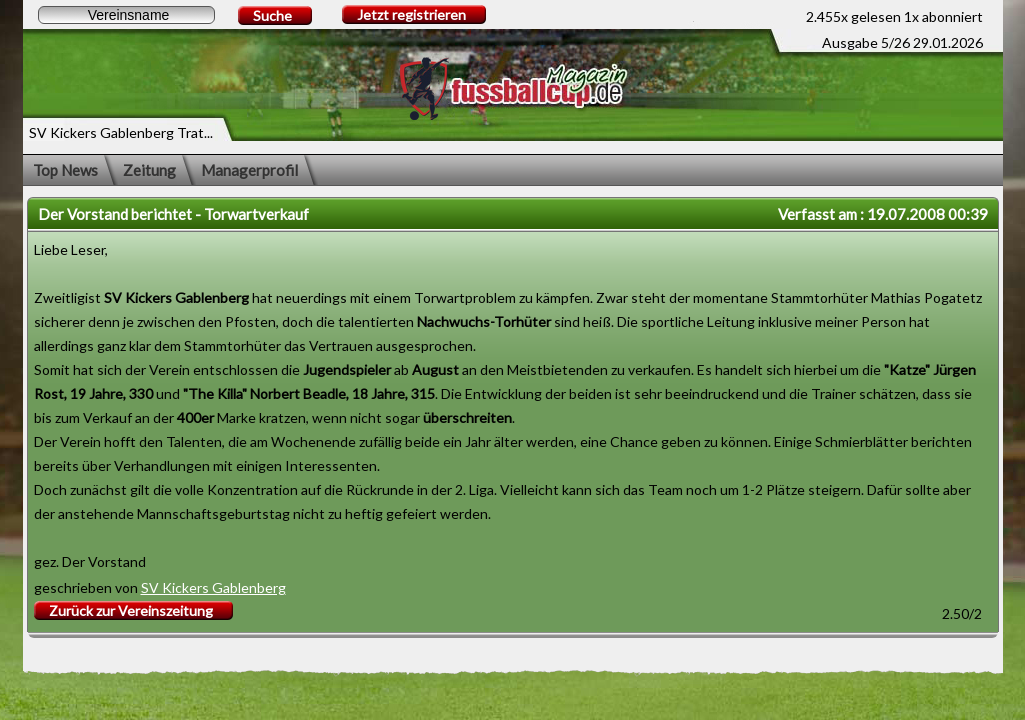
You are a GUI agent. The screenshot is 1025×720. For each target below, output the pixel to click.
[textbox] (126, 15)
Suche (272, 15)
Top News (65, 170)
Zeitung (149, 170)
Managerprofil (249, 170)
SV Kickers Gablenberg (213, 587)
